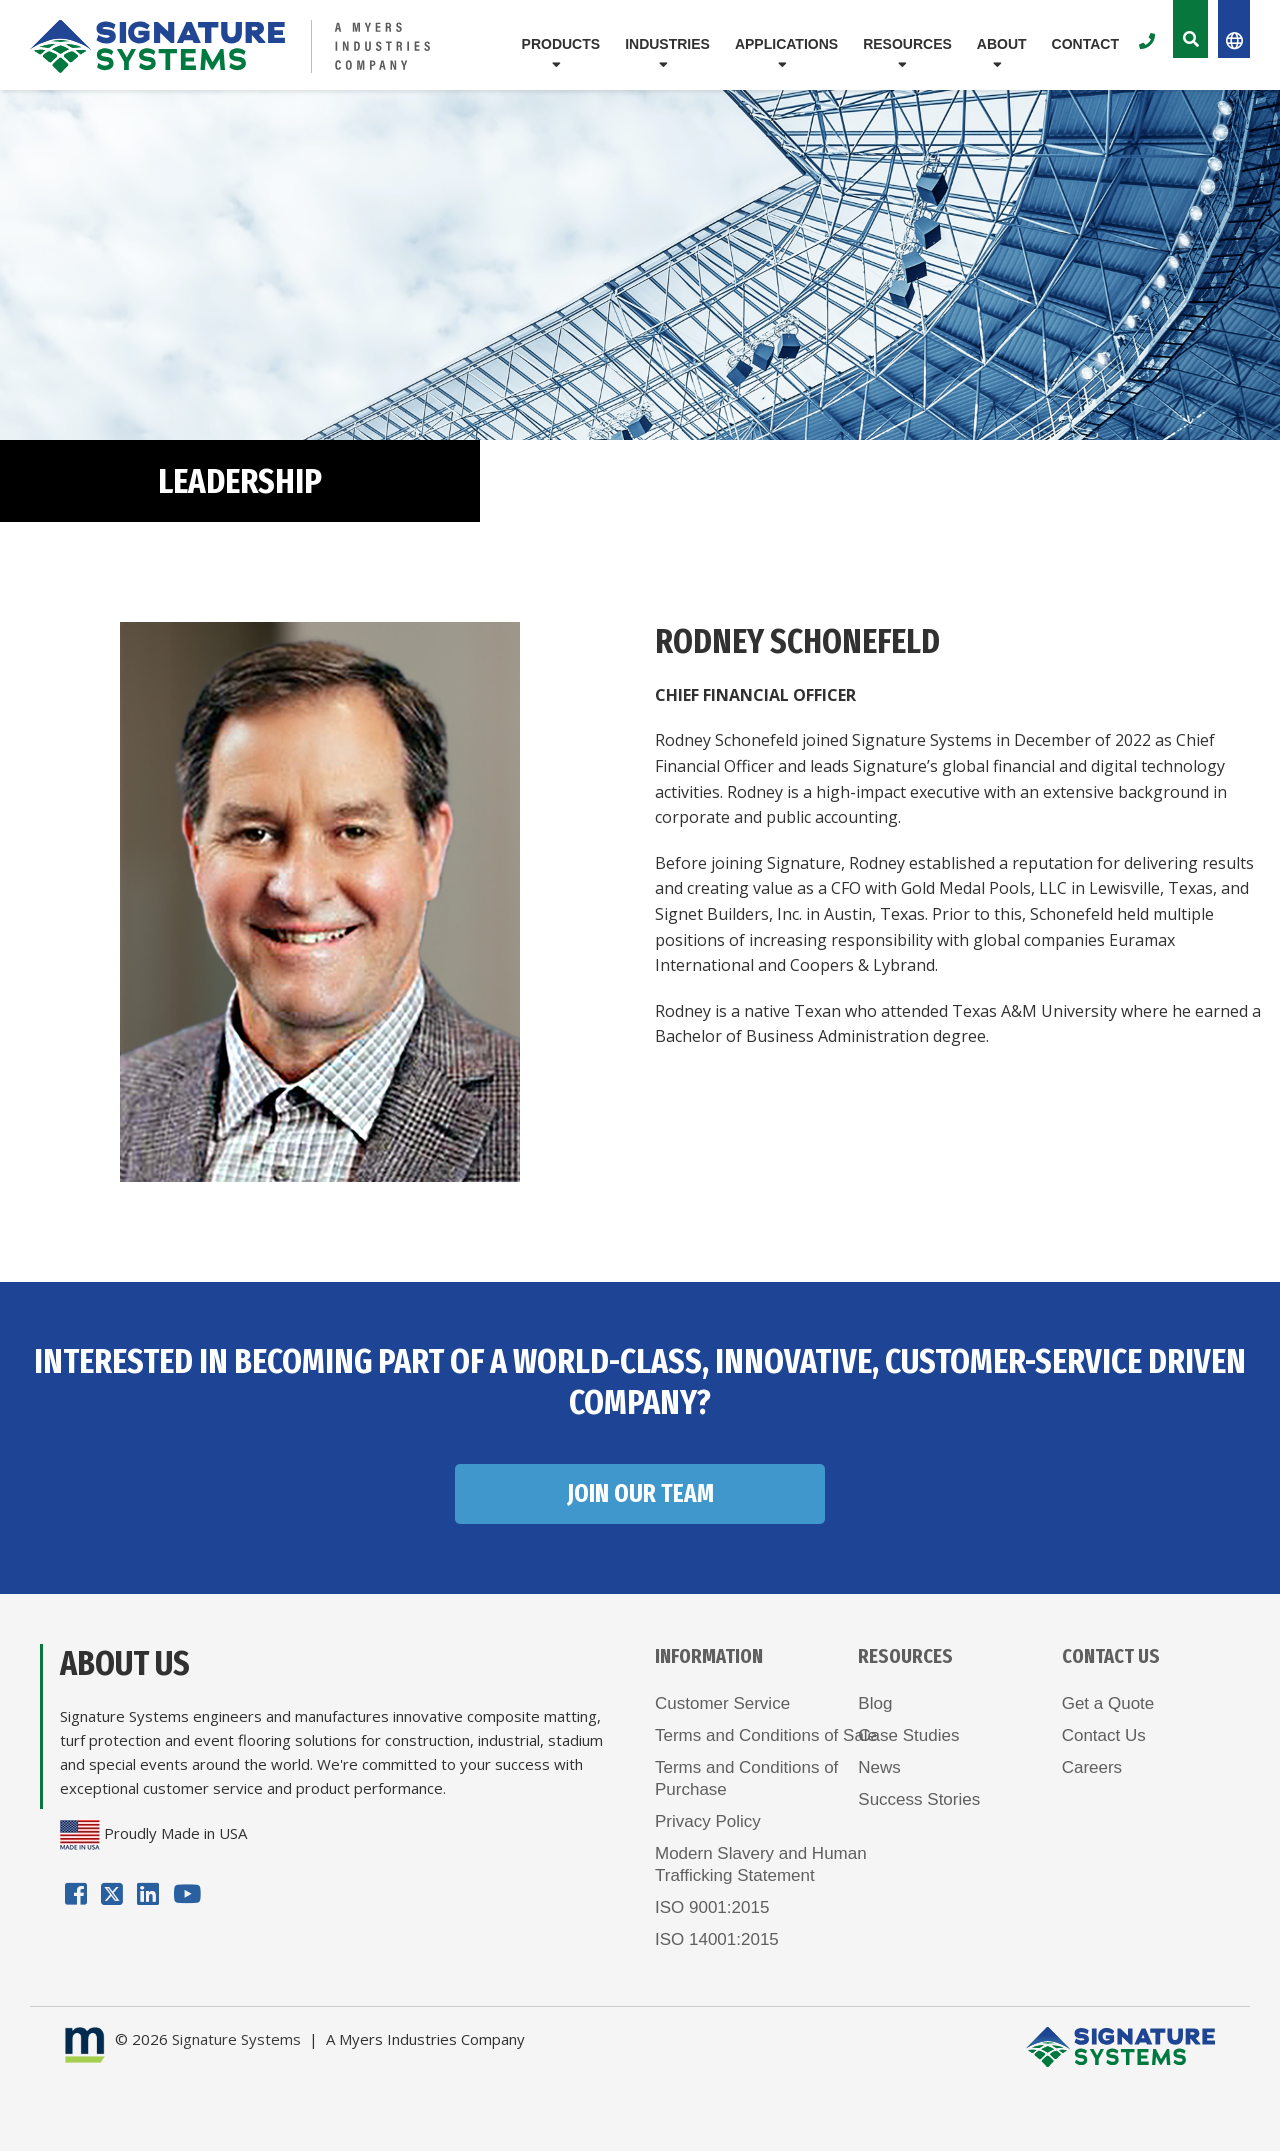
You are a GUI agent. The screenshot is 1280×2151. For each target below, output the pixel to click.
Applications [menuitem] (786, 44)
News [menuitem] (879, 1767)
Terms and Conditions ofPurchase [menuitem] (746, 1778)
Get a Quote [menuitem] (1108, 1703)
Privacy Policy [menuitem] (708, 1821)
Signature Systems (236, 2039)
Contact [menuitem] (1085, 44)
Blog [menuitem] (875, 1703)
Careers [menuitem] (1092, 1767)
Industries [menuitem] (667, 44)
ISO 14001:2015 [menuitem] (717, 1939)
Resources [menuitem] (907, 44)
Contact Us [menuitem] (1104, 1735)
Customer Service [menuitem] (722, 1703)
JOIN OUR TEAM (640, 1494)
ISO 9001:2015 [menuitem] (712, 1907)
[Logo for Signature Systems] (231, 46)
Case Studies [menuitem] (908, 1735)
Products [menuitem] (561, 44)
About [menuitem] (1002, 44)
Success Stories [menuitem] (919, 1799)
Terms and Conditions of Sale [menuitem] (766, 1735)
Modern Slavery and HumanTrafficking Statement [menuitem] (761, 1864)
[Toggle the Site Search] (1190, 29)
